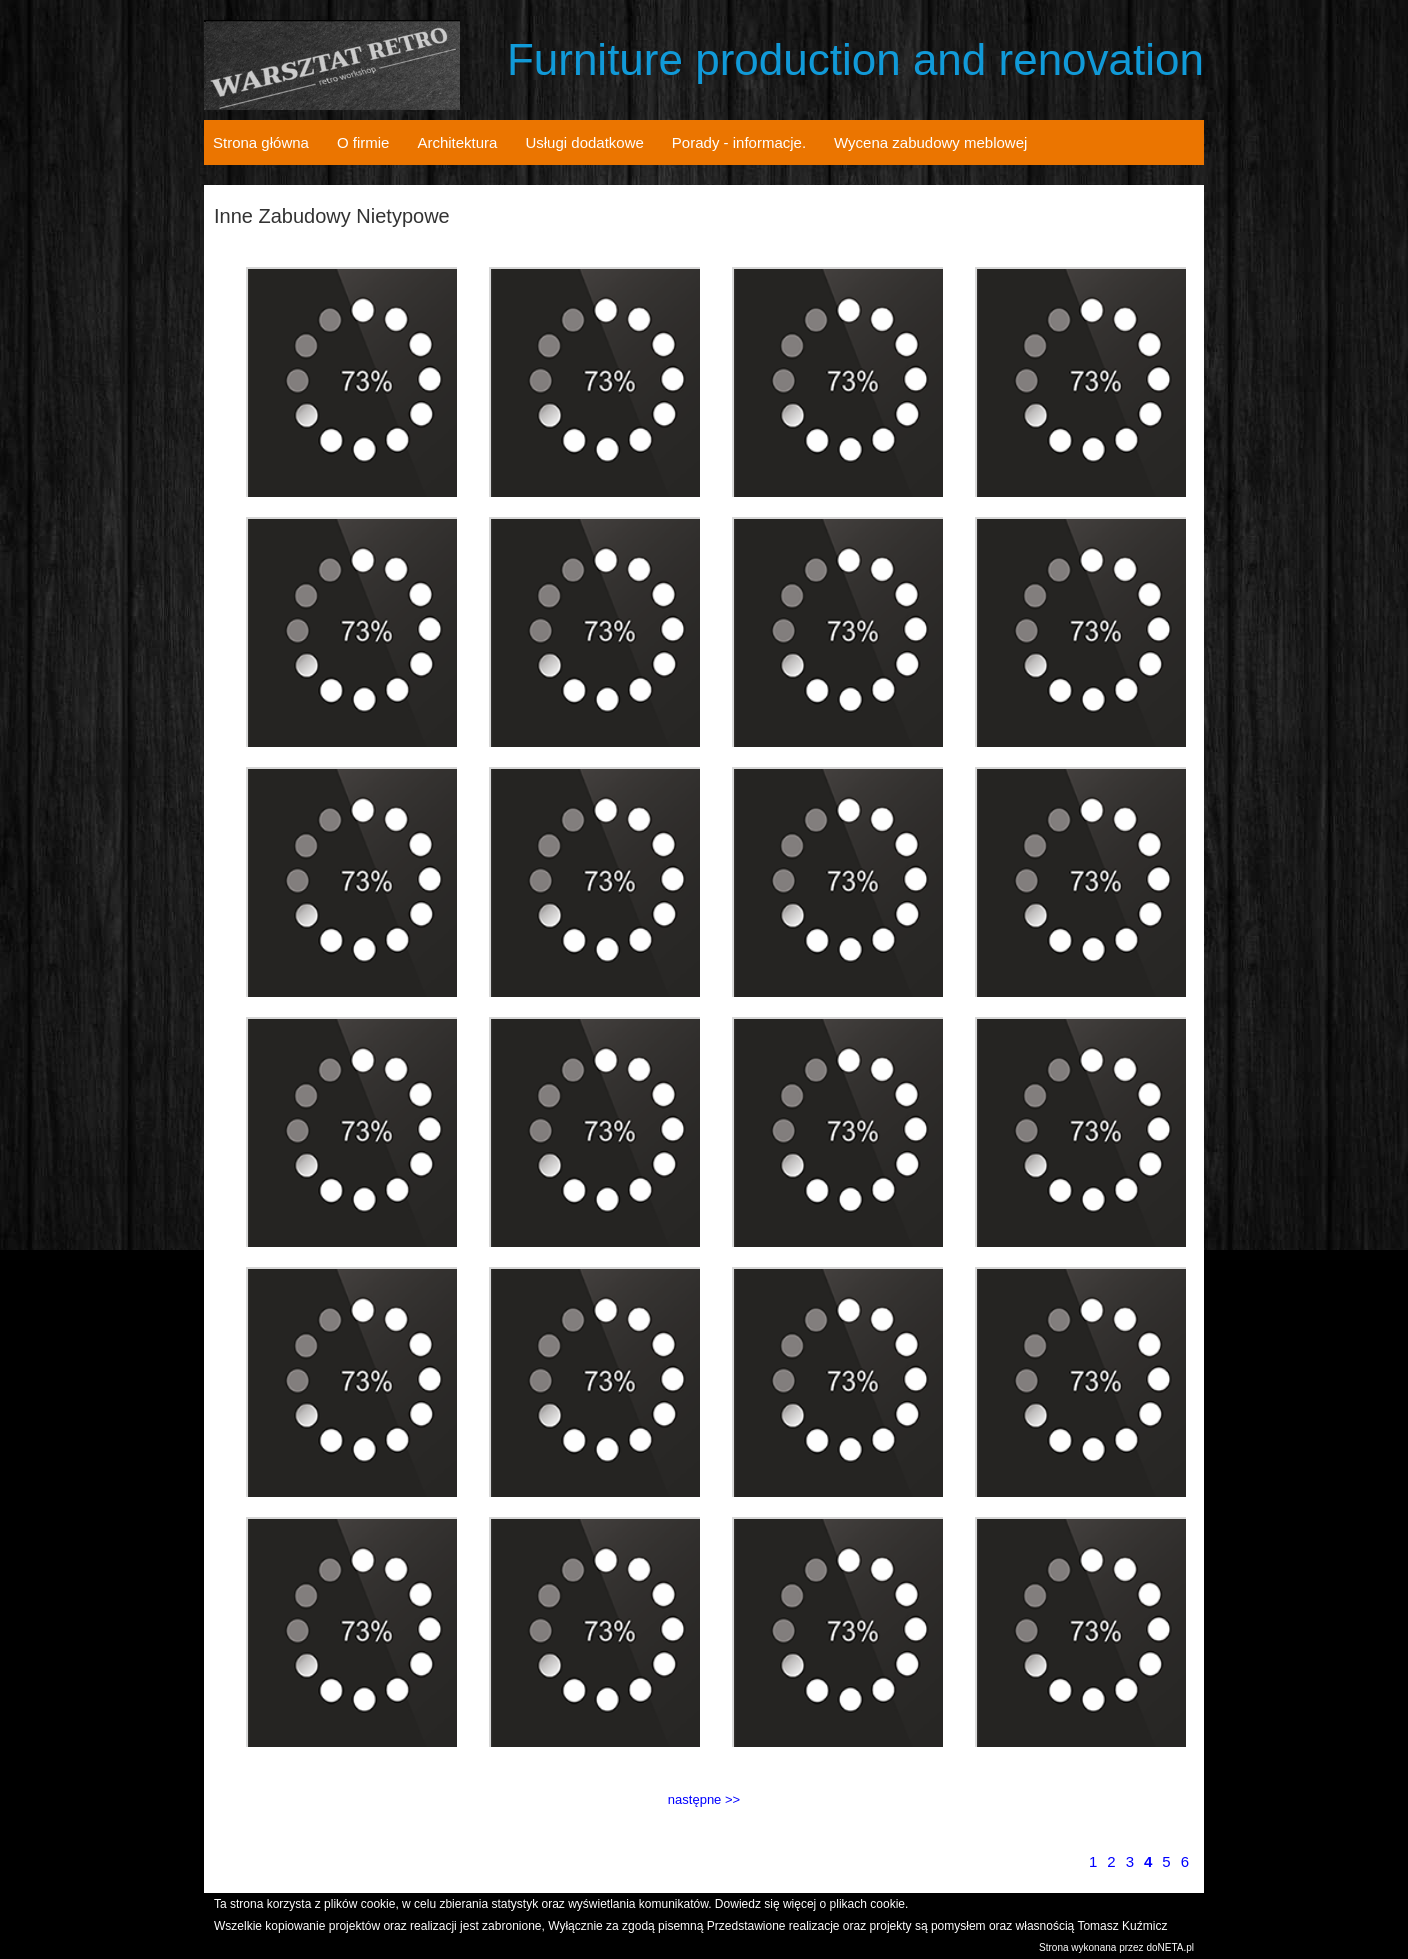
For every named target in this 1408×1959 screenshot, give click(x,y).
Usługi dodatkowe (584, 142)
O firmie (363, 142)
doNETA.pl (1170, 1947)
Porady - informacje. (739, 142)
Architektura (457, 142)
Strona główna (261, 142)
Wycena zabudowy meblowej (930, 142)
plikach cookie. (869, 1904)
